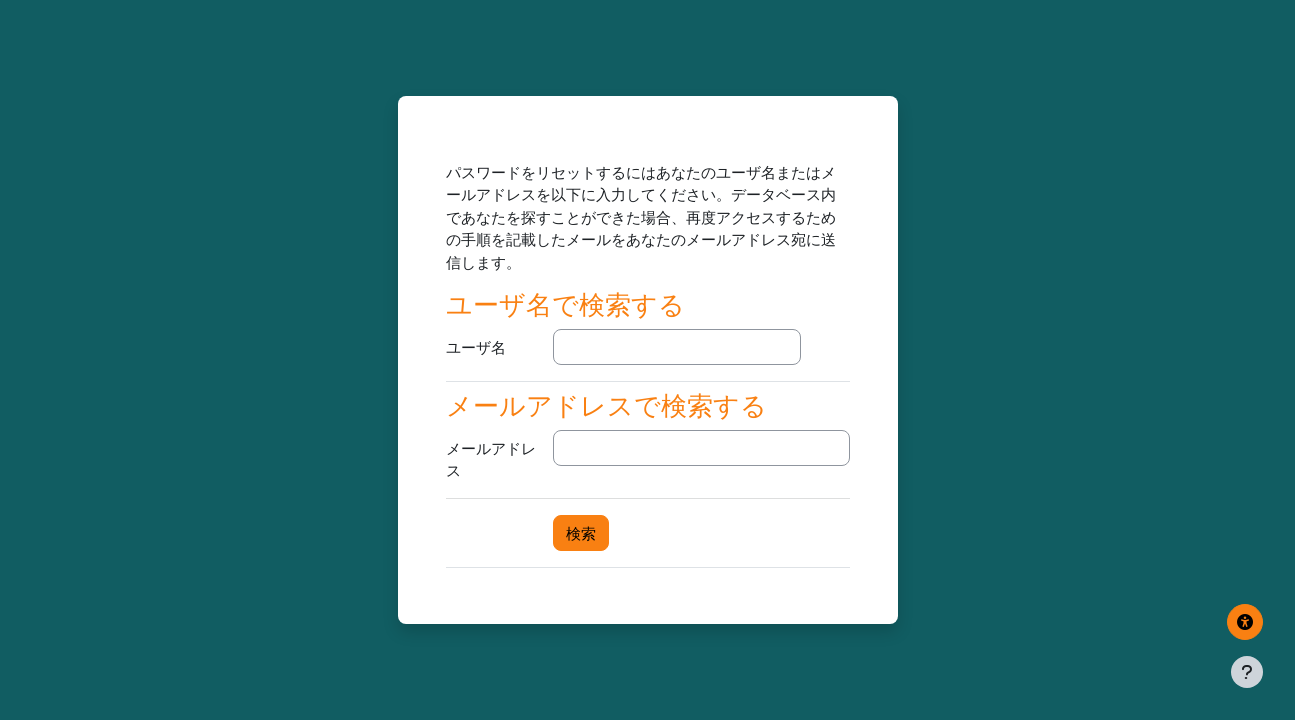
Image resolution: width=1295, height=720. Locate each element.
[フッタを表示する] (1247, 672)
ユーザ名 (476, 347)
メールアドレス (491, 459)
